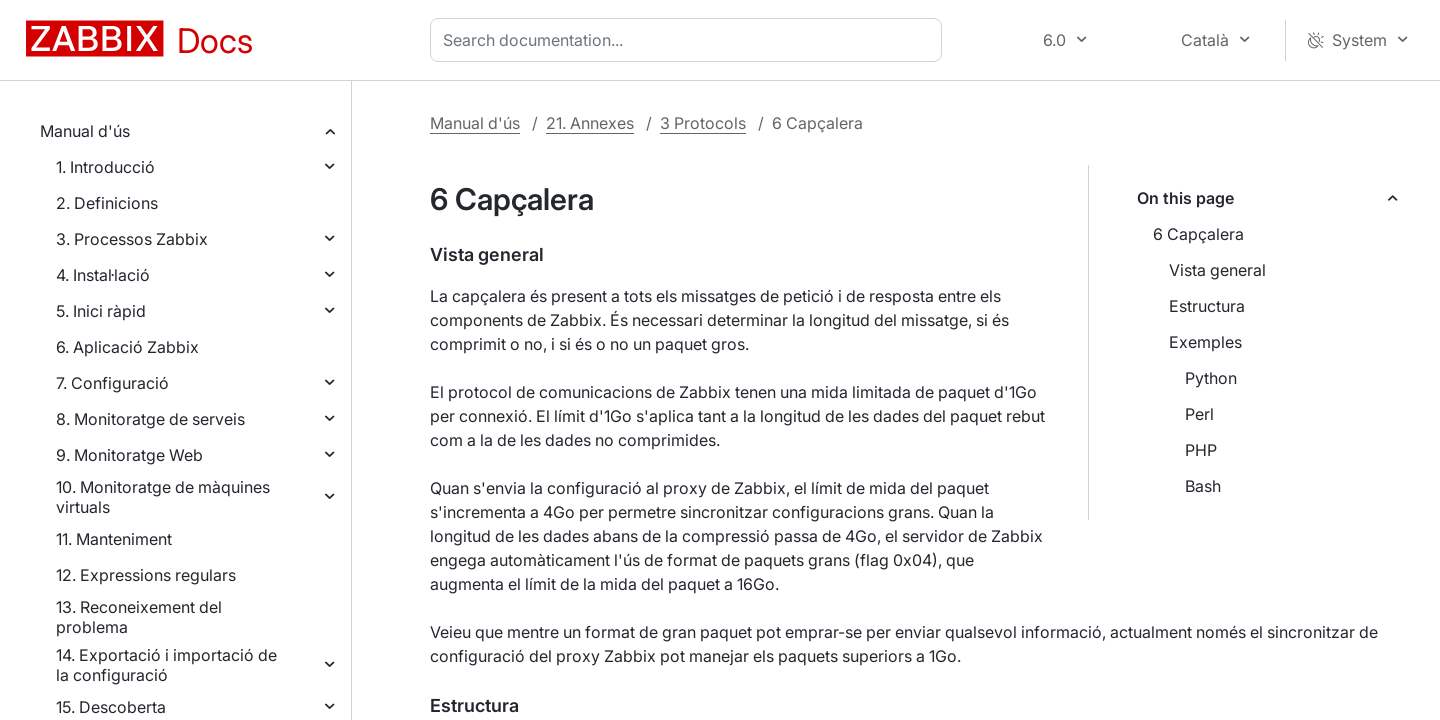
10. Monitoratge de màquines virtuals (163, 497)
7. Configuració (112, 383)
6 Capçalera (1198, 234)
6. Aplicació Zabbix (127, 347)
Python (1211, 378)
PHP (1201, 450)
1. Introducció (105, 167)
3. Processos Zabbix (132, 239)
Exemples (1205, 342)
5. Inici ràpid (101, 311)
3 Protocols (703, 123)
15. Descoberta (111, 707)
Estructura (1207, 306)
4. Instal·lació (103, 275)
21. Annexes (590, 123)
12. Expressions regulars (146, 575)
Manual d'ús (85, 131)
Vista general (1217, 270)
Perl (1199, 414)
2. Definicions (107, 203)
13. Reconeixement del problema (139, 617)
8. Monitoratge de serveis (150, 419)
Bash (1203, 486)
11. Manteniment (114, 539)
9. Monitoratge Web (129, 455)
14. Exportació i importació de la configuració (166, 665)
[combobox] (690, 40)
